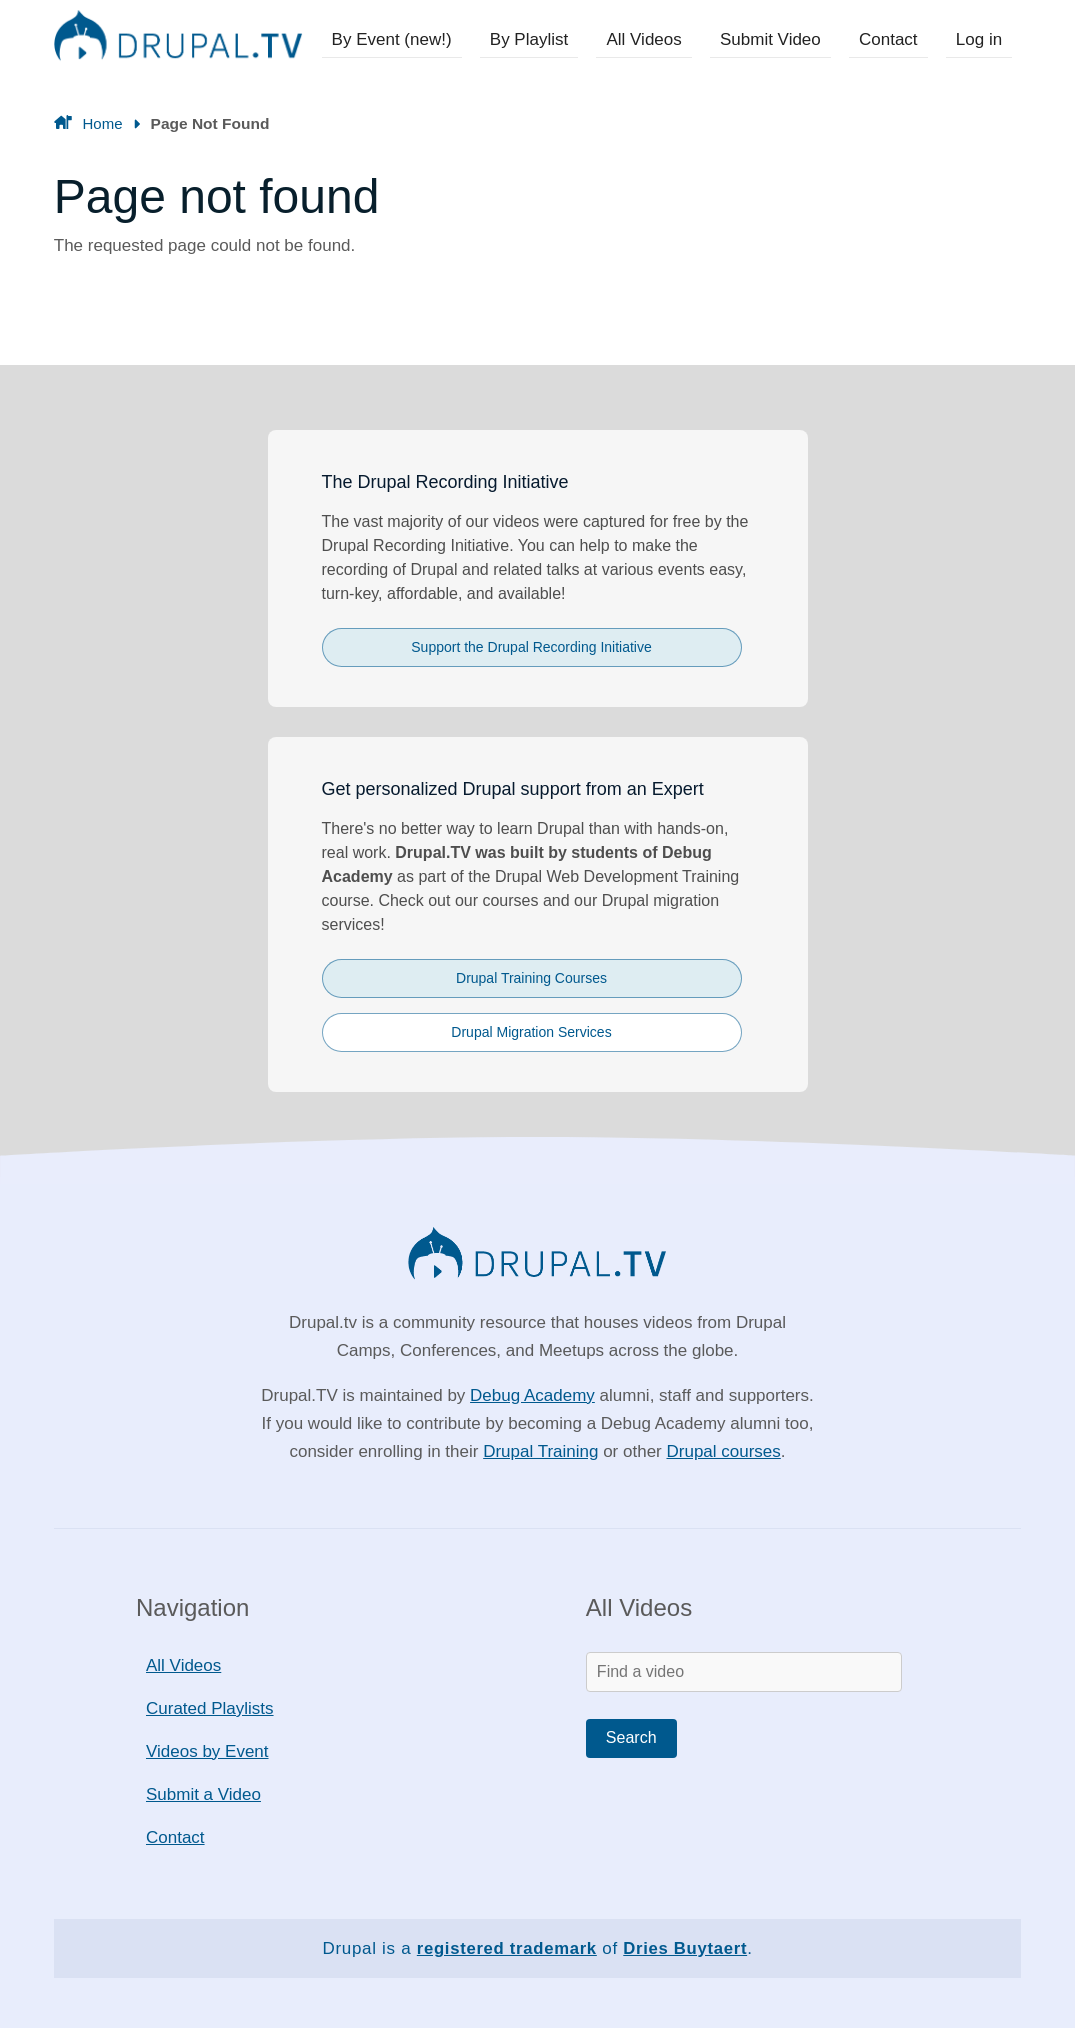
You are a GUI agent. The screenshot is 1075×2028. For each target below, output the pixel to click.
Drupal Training (540, 1451)
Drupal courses (723, 1451)
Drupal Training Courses (531, 978)
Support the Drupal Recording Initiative (531, 647)
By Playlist (539, 39)
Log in (980, 39)
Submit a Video (203, 1794)
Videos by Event (207, 1751)
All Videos (651, 39)
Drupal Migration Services (531, 1032)
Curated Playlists (210, 1708)
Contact (891, 39)
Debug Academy (532, 1395)
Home (102, 123)
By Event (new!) (404, 39)
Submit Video (776, 39)
